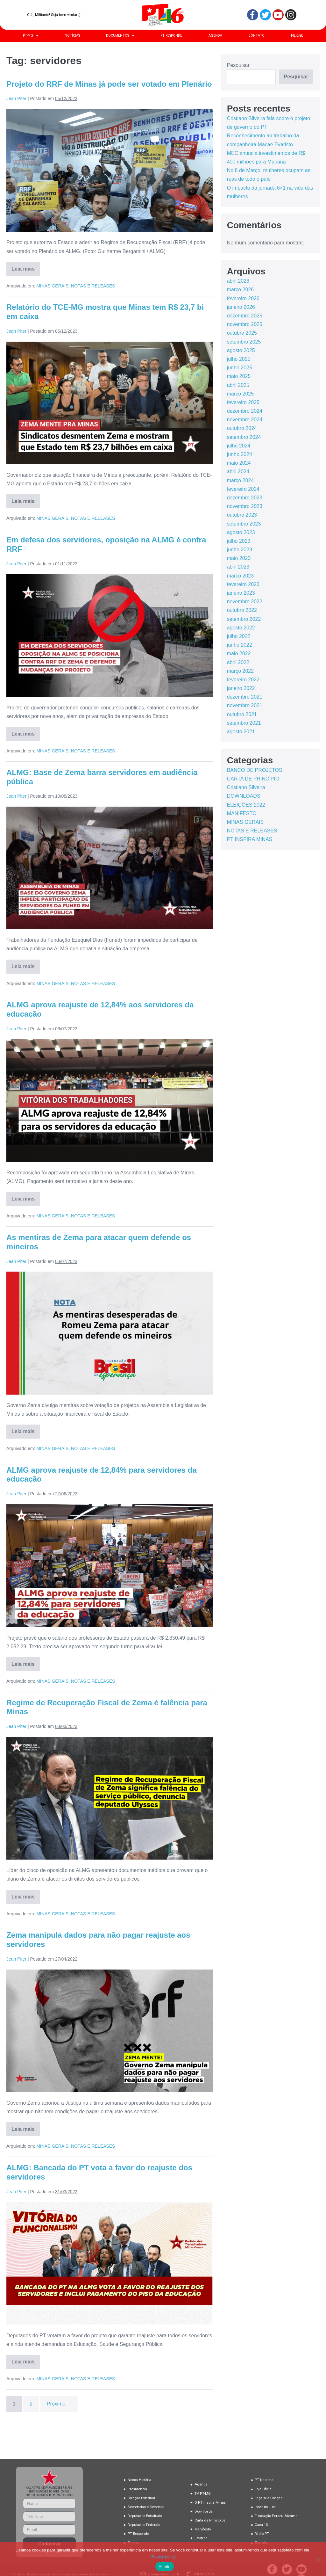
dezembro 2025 (244, 315)
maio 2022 (239, 653)
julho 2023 (239, 541)
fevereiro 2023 (243, 584)
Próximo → (59, 2403)
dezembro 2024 (244, 411)
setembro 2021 (244, 723)
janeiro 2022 (241, 688)
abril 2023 (238, 567)
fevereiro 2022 (243, 679)
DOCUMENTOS (120, 35)
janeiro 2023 (241, 593)
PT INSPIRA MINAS (250, 839)
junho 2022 (239, 645)
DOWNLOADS (243, 796)
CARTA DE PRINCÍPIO (253, 778)
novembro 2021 (244, 705)
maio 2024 (239, 463)
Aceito (165, 2566)
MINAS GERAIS (52, 285)
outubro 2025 (242, 333)
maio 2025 (239, 376)
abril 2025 (238, 385)
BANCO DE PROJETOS (254, 770)
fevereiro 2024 (243, 489)
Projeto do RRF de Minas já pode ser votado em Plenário (109, 84)
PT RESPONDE (171, 35)
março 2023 (240, 575)
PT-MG (30, 35)
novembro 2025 (244, 324)
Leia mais (25, 267)
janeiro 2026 (241, 307)
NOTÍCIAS (72, 35)
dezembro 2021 (244, 697)
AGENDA (215, 35)
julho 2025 (239, 359)
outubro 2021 (242, 714)
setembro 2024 (244, 437)
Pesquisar (238, 65)
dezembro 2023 (244, 497)
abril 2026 (238, 281)
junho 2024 (239, 454)
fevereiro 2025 (243, 402)
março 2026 (240, 289)
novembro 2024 (244, 419)
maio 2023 (239, 558)
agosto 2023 (241, 532)
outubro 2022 (242, 610)
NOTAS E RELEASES (93, 285)
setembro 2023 (244, 523)
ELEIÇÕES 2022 (246, 805)
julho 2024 (239, 445)
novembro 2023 (244, 506)
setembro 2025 (244, 342)
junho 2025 (239, 367)
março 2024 (240, 480)
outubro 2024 (242, 428)
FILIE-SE (297, 35)
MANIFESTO (242, 813)
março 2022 (240, 671)
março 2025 (240, 393)
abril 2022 (238, 662)
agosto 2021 (241, 731)
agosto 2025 (241, 350)
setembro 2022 (244, 619)
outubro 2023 (242, 515)
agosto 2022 (241, 627)
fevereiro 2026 (243, 298)
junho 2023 (239, 549)
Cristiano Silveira (246, 787)
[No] (318, 2559)
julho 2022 (239, 636)
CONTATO (256, 35)
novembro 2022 (244, 601)
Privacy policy (162, 2556)
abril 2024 (238, 471)
